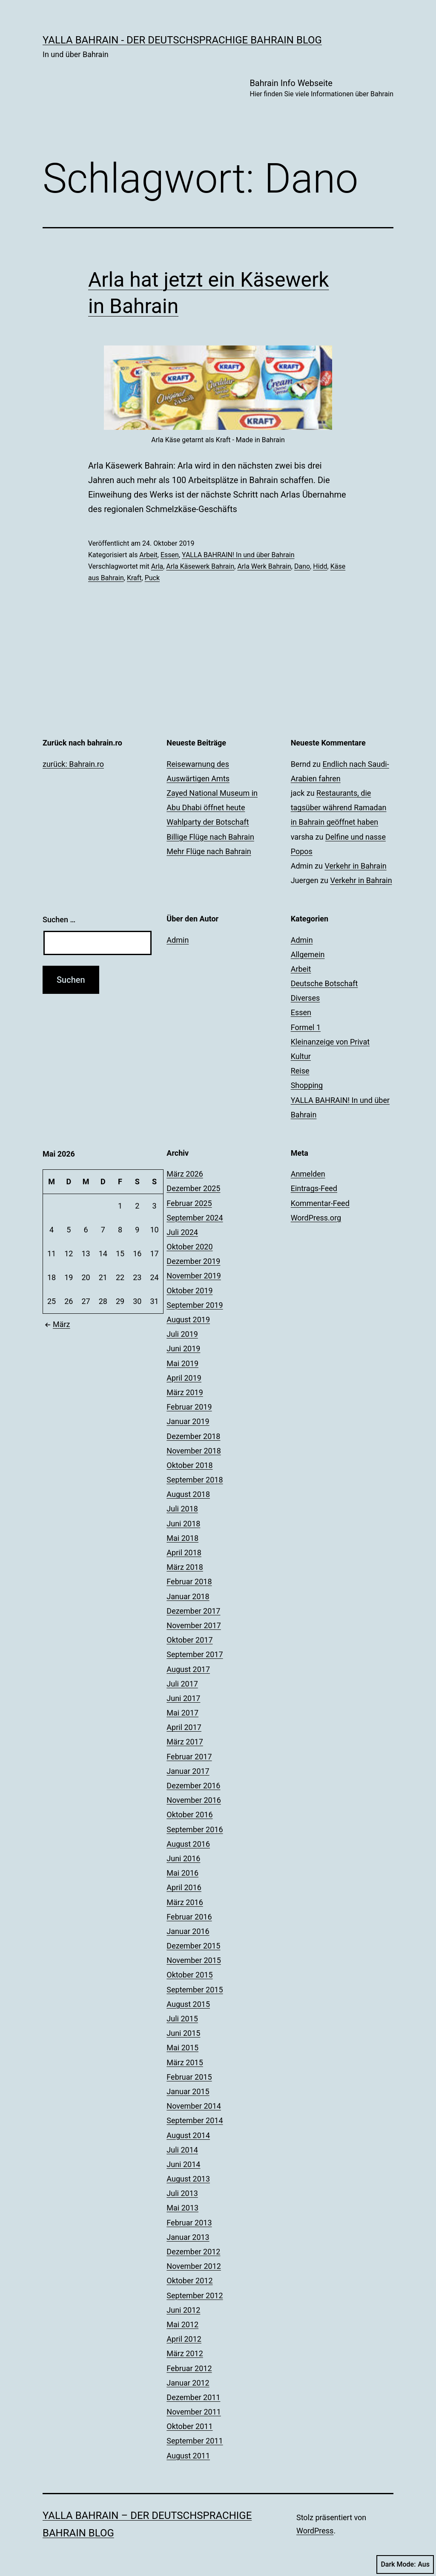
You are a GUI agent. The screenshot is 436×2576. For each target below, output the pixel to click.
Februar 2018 (189, 1581)
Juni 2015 (183, 2033)
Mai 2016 (182, 1872)
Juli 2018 (182, 1508)
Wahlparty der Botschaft (207, 821)
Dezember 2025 (193, 1188)
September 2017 (194, 1654)
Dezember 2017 (193, 1610)
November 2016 (193, 1800)
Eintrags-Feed (314, 1188)
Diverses (305, 997)
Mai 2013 (182, 2207)
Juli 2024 (182, 1232)
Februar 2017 (189, 1756)
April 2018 (183, 1552)
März (56, 1324)
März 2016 (184, 1902)
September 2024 (194, 1217)
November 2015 (193, 1960)
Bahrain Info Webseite (321, 89)
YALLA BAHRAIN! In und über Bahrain (238, 555)
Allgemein (308, 954)
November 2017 (193, 1625)
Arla (157, 566)
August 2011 (188, 2455)
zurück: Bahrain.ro (73, 764)
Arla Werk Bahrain (264, 566)
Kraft (134, 578)
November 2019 (193, 1275)
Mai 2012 (182, 2324)
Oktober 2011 (189, 2426)
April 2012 (183, 2338)
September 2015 (194, 1989)
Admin (177, 939)
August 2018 (188, 1494)
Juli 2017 (182, 1683)
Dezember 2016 (193, 1785)
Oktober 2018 (189, 1465)
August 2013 (188, 2178)
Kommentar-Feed (320, 1203)
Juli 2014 (182, 2149)
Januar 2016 (187, 1931)
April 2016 (183, 1887)
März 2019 (184, 1392)
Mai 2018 (182, 1538)
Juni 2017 (183, 1698)
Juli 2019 (182, 1334)
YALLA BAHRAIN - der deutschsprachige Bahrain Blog (182, 40)
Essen (170, 555)
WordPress (314, 2530)
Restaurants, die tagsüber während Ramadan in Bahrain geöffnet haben (339, 807)
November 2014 (193, 2105)
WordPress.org (316, 1217)
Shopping (307, 1085)
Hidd (320, 566)
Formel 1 (306, 1027)
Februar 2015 (189, 2076)
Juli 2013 (182, 2193)
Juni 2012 (183, 2309)
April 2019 (183, 1377)
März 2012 (184, 2353)
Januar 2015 (187, 2091)
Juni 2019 (183, 1348)
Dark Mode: (405, 2564)
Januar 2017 (187, 1771)
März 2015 (184, 2062)
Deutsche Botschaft (324, 983)
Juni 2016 (183, 1858)
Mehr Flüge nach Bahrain (208, 851)
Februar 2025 (189, 1203)
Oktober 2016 (189, 1814)
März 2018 (184, 1567)
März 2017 (184, 1741)
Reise (300, 1070)
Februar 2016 (189, 1916)
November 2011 (193, 2411)
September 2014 (194, 2120)
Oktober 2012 (189, 2280)
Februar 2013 (189, 2222)
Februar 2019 (189, 1406)
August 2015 (188, 2004)
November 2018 (193, 1450)
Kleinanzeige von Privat (330, 1041)
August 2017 (188, 1669)
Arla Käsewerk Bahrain (200, 566)
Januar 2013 (187, 2237)
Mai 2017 (182, 1712)
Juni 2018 (183, 1523)
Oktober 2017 (189, 1639)
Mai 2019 (182, 1363)
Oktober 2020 (189, 1246)
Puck (152, 578)
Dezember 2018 (193, 1436)
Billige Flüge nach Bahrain (210, 836)
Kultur (301, 1056)
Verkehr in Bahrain (355, 865)
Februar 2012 (189, 2368)
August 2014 (188, 2135)
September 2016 (194, 1829)
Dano (302, 566)
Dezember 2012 (193, 2251)
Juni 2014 (183, 2164)
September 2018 (194, 1479)
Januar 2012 (187, 2382)
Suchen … (59, 919)
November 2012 (193, 2266)
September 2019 (194, 1305)
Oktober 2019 (189, 1290)
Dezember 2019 (193, 1261)
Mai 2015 (182, 2047)
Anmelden (308, 1173)
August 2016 (188, 1843)
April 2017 (183, 1727)
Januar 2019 (187, 1421)
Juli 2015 (182, 2018)
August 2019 (188, 1319)
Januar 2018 (187, 1596)
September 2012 (194, 2295)
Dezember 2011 (193, 2397)
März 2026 (184, 1173)
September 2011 (194, 2440)
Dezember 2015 (193, 1945)
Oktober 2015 (189, 1974)
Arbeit (148, 555)
